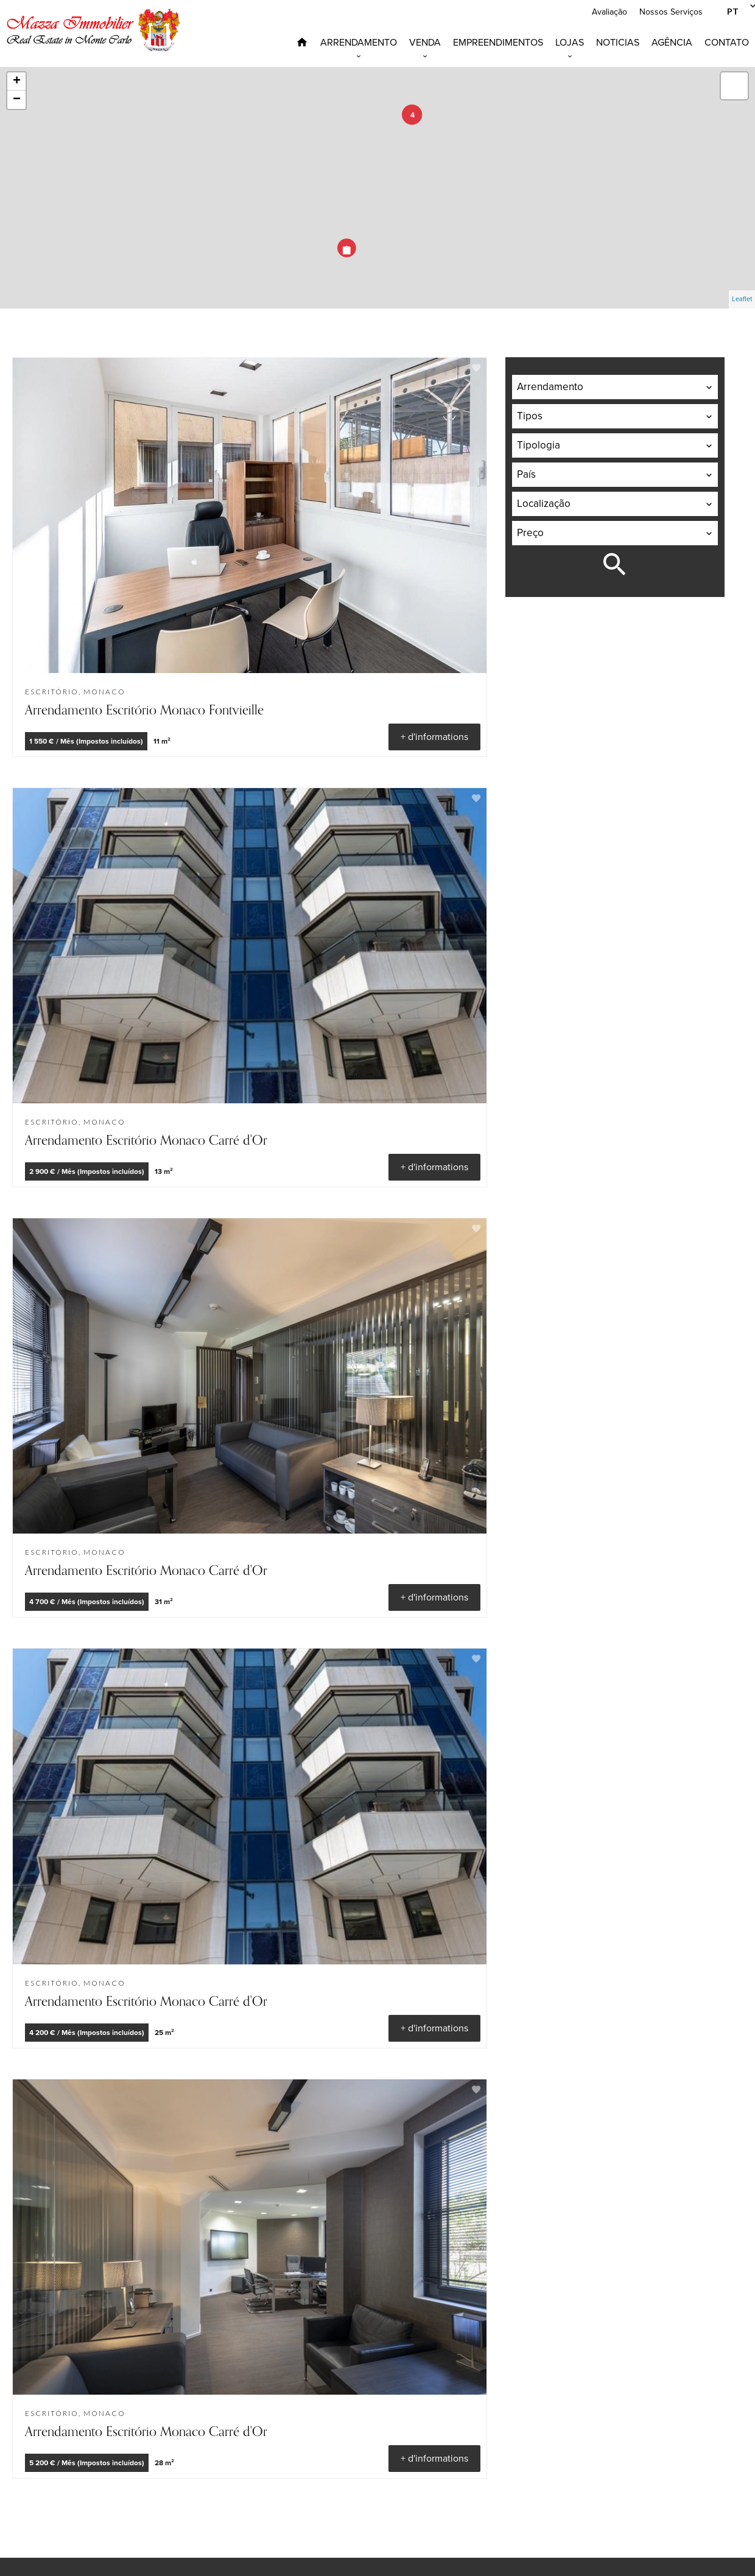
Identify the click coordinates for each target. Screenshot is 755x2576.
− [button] (17, 100)
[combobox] (615, 387)
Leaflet (742, 299)
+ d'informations (434, 737)
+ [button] (17, 81)
